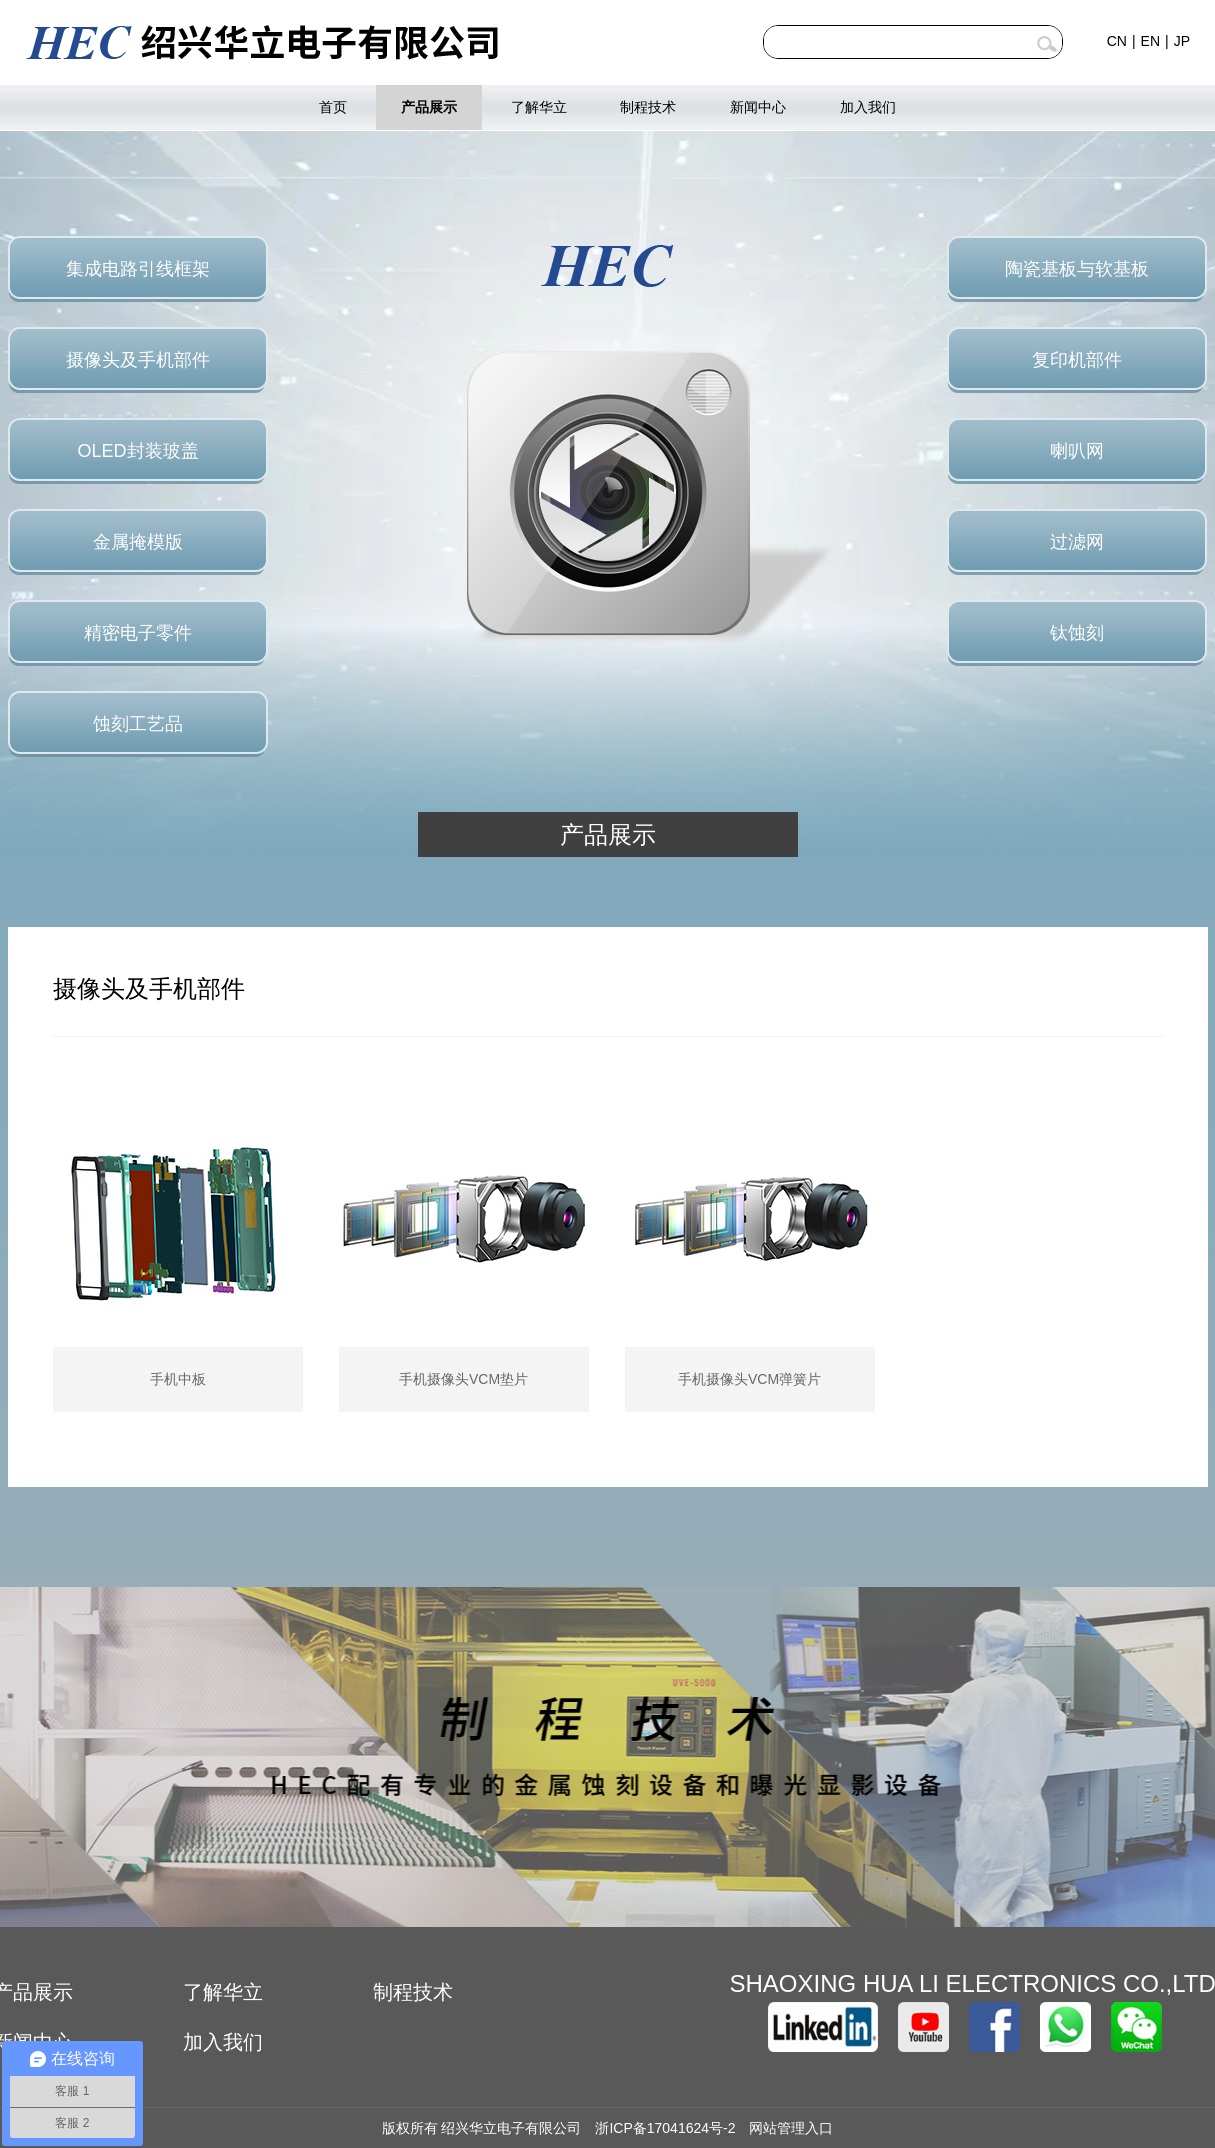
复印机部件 (1077, 360)
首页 (333, 107)
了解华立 (539, 107)
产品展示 (429, 107)
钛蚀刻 (1077, 633)
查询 (1047, 44)
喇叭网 (1077, 451)
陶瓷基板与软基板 (1077, 269)
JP (1182, 41)
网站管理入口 (791, 2128)
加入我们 (868, 107)
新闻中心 (758, 107)
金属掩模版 (138, 542)
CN (1117, 41)
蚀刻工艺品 (138, 724)
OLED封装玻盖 (137, 451)
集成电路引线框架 (138, 269)
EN (1150, 41)
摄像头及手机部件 (138, 360)
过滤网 (1077, 542)
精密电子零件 (138, 633)
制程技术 (648, 107)
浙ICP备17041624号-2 (665, 2128)
